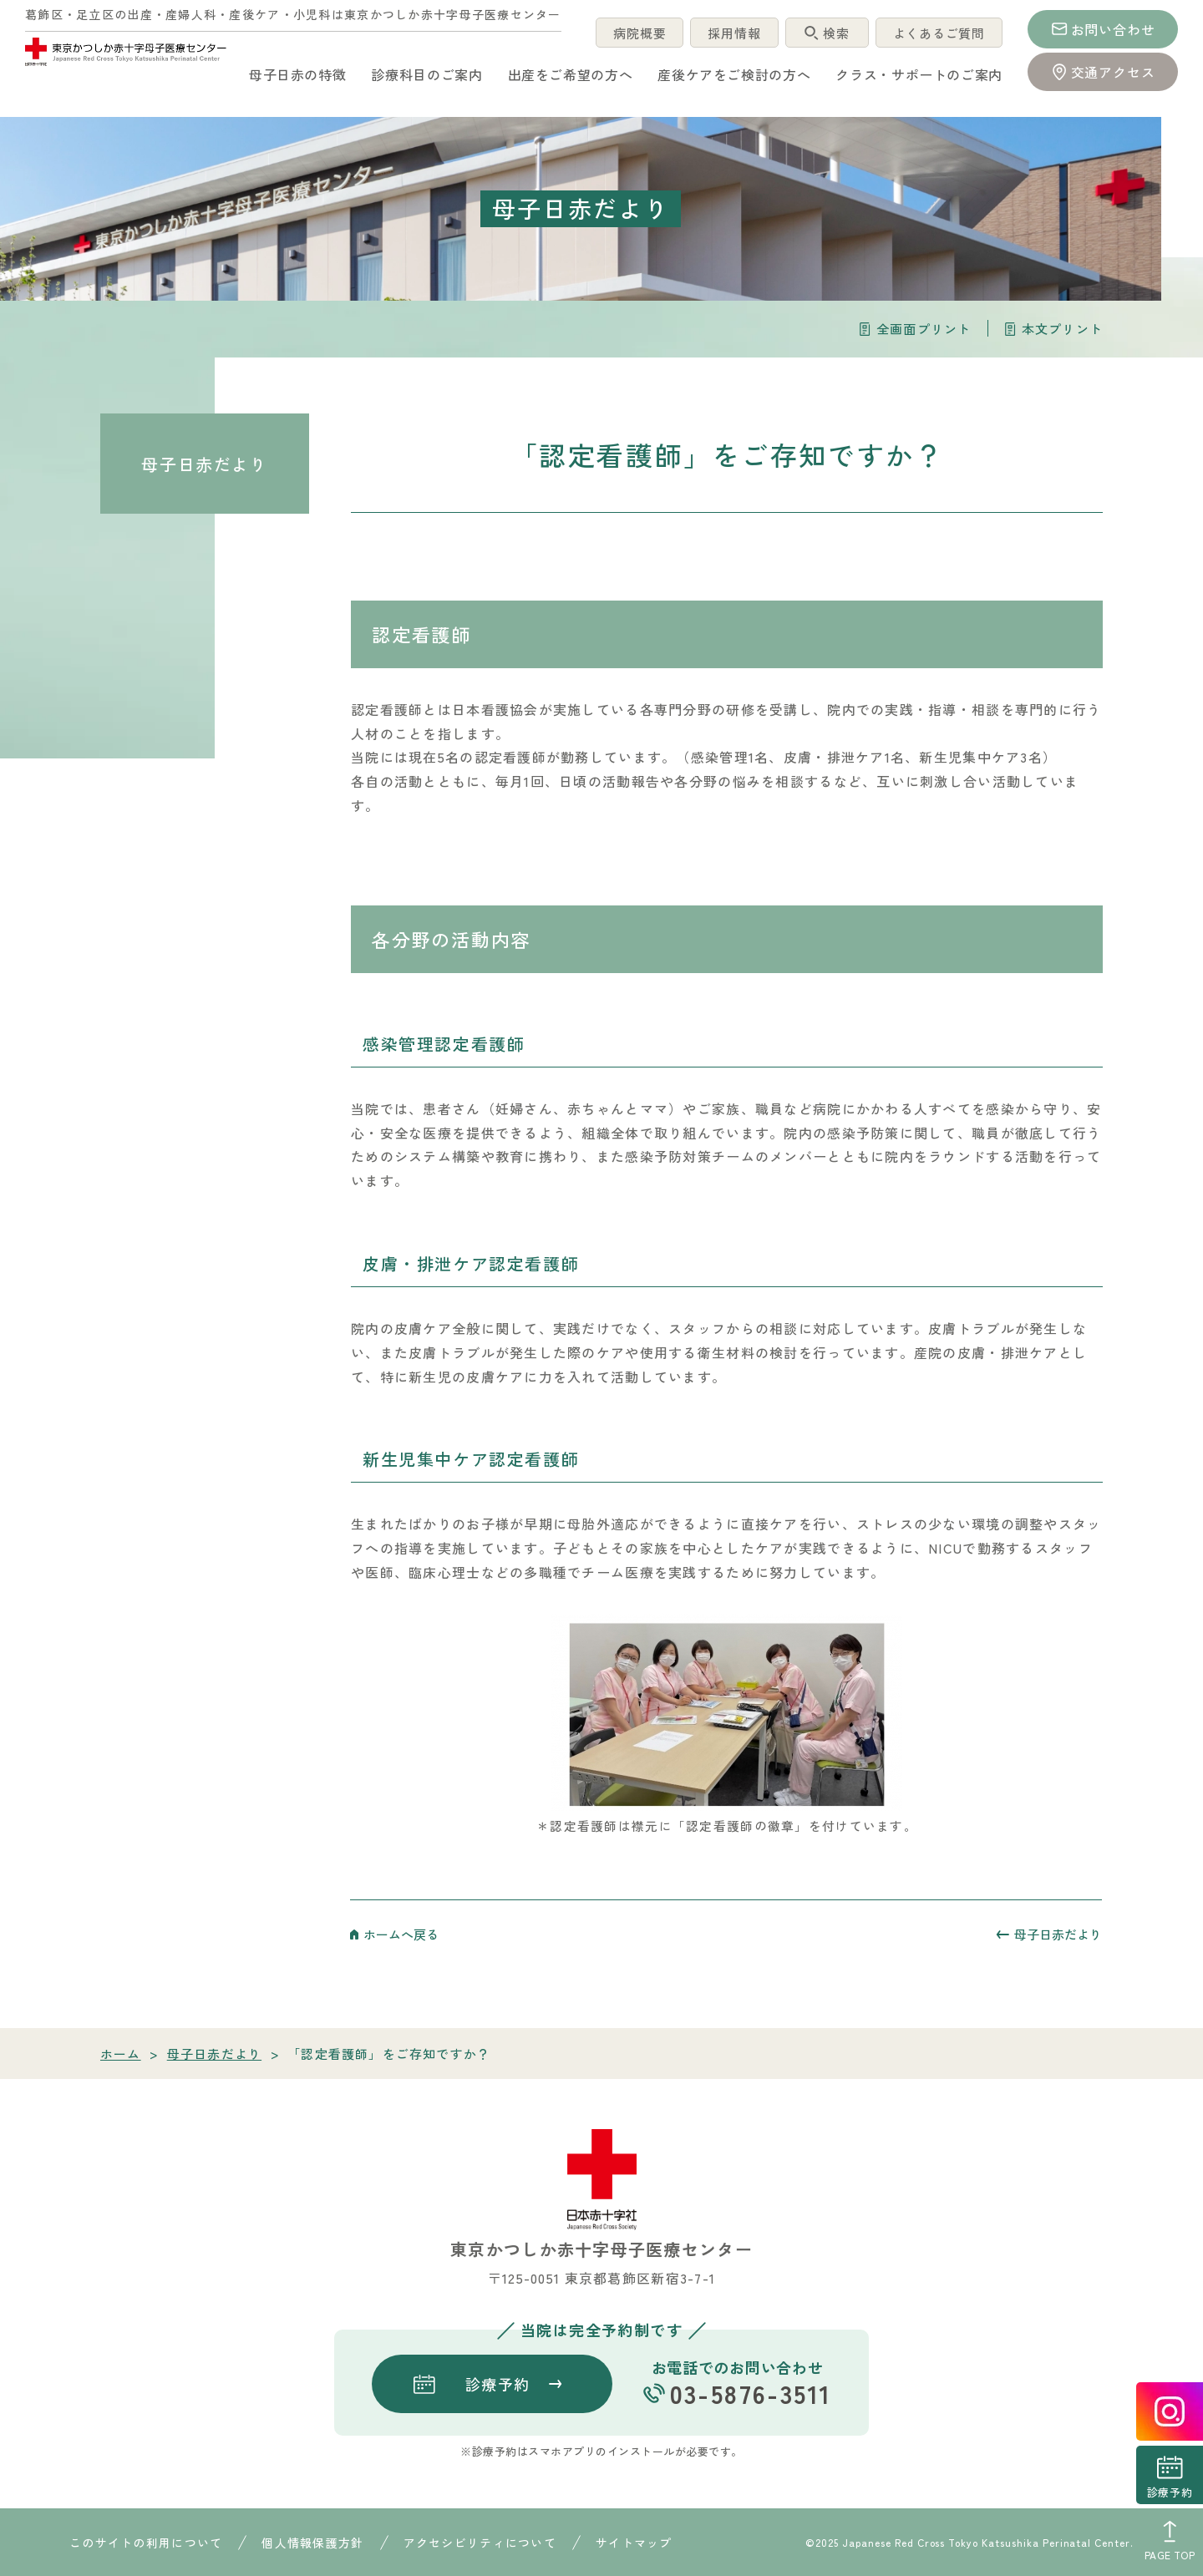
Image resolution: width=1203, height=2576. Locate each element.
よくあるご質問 (937, 33)
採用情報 (730, 33)
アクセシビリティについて (480, 2542)
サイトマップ (634, 2542)
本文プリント (1062, 328)
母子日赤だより (204, 464)
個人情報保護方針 (312, 2542)
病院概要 (634, 33)
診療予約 (1169, 2492)
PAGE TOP (1170, 2555)
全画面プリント (923, 328)
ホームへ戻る (401, 1934)
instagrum (1169, 2411)
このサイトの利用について (145, 2542)
